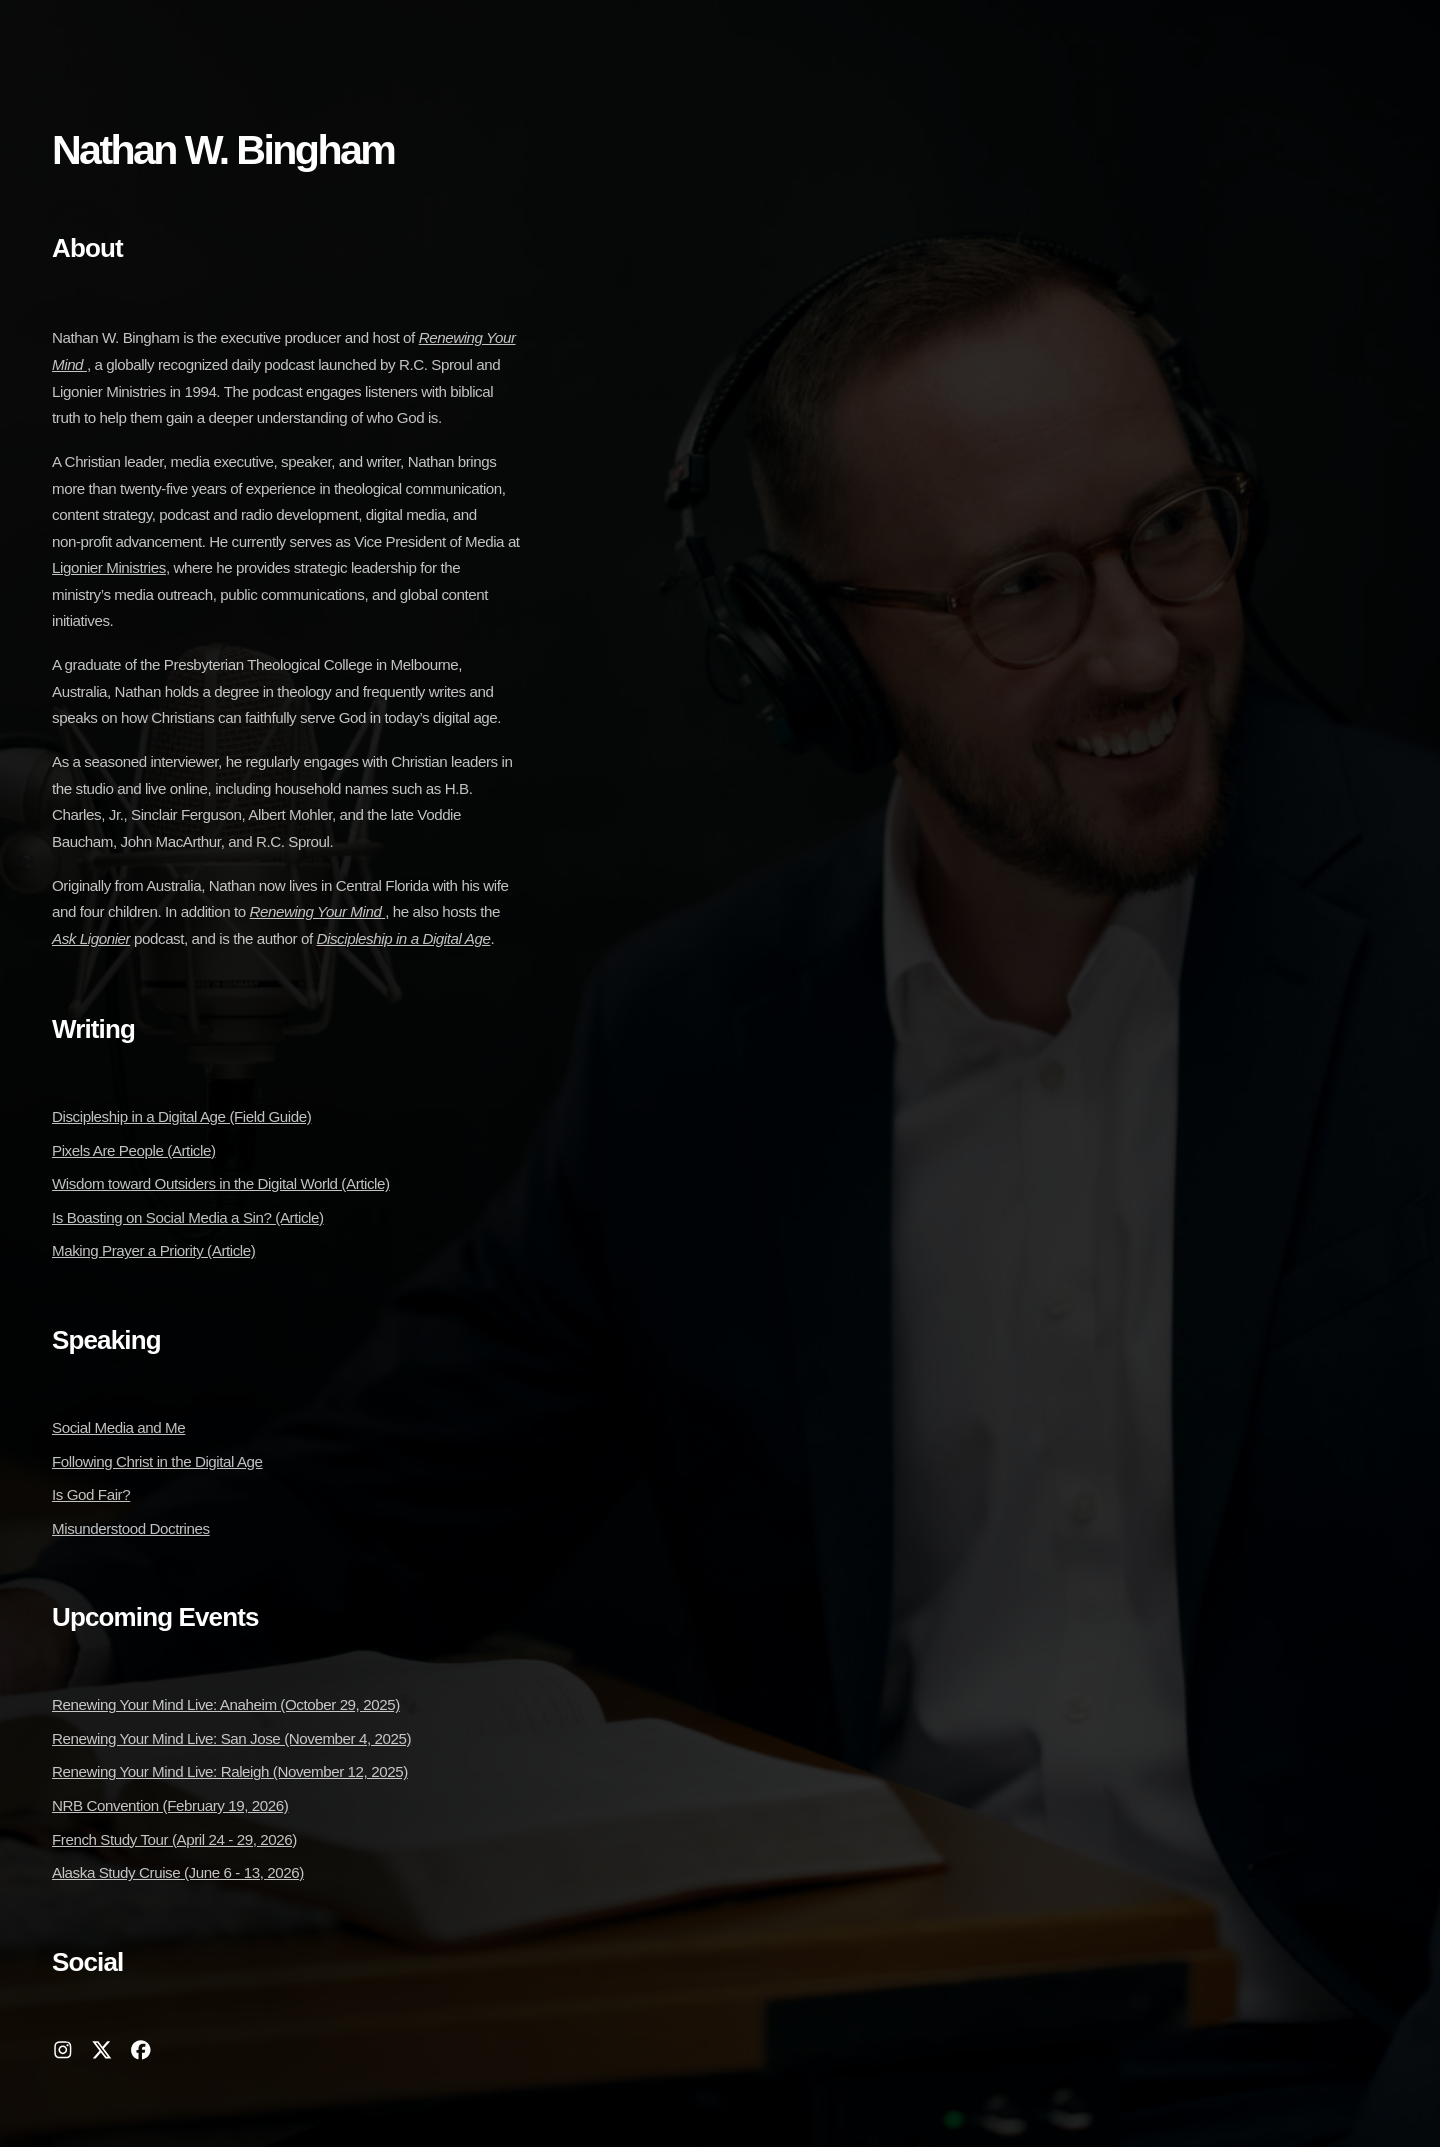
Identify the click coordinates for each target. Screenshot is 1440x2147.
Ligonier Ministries (109, 567)
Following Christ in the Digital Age (157, 1461)
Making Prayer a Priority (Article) (153, 1250)
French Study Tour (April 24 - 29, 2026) (174, 1839)
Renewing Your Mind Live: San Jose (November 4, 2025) (231, 1738)
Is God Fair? (91, 1494)
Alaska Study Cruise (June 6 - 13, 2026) (178, 1872)
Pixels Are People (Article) (134, 1150)
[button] (63, 2050)
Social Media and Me (118, 1427)
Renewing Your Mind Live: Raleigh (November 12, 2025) (230, 1771)
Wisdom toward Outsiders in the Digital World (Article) (221, 1183)
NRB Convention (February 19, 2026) (170, 1805)
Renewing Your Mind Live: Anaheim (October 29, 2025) (226, 1704)
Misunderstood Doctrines (131, 1528)
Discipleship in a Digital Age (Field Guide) (181, 1116)
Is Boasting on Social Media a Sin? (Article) (188, 1217)
